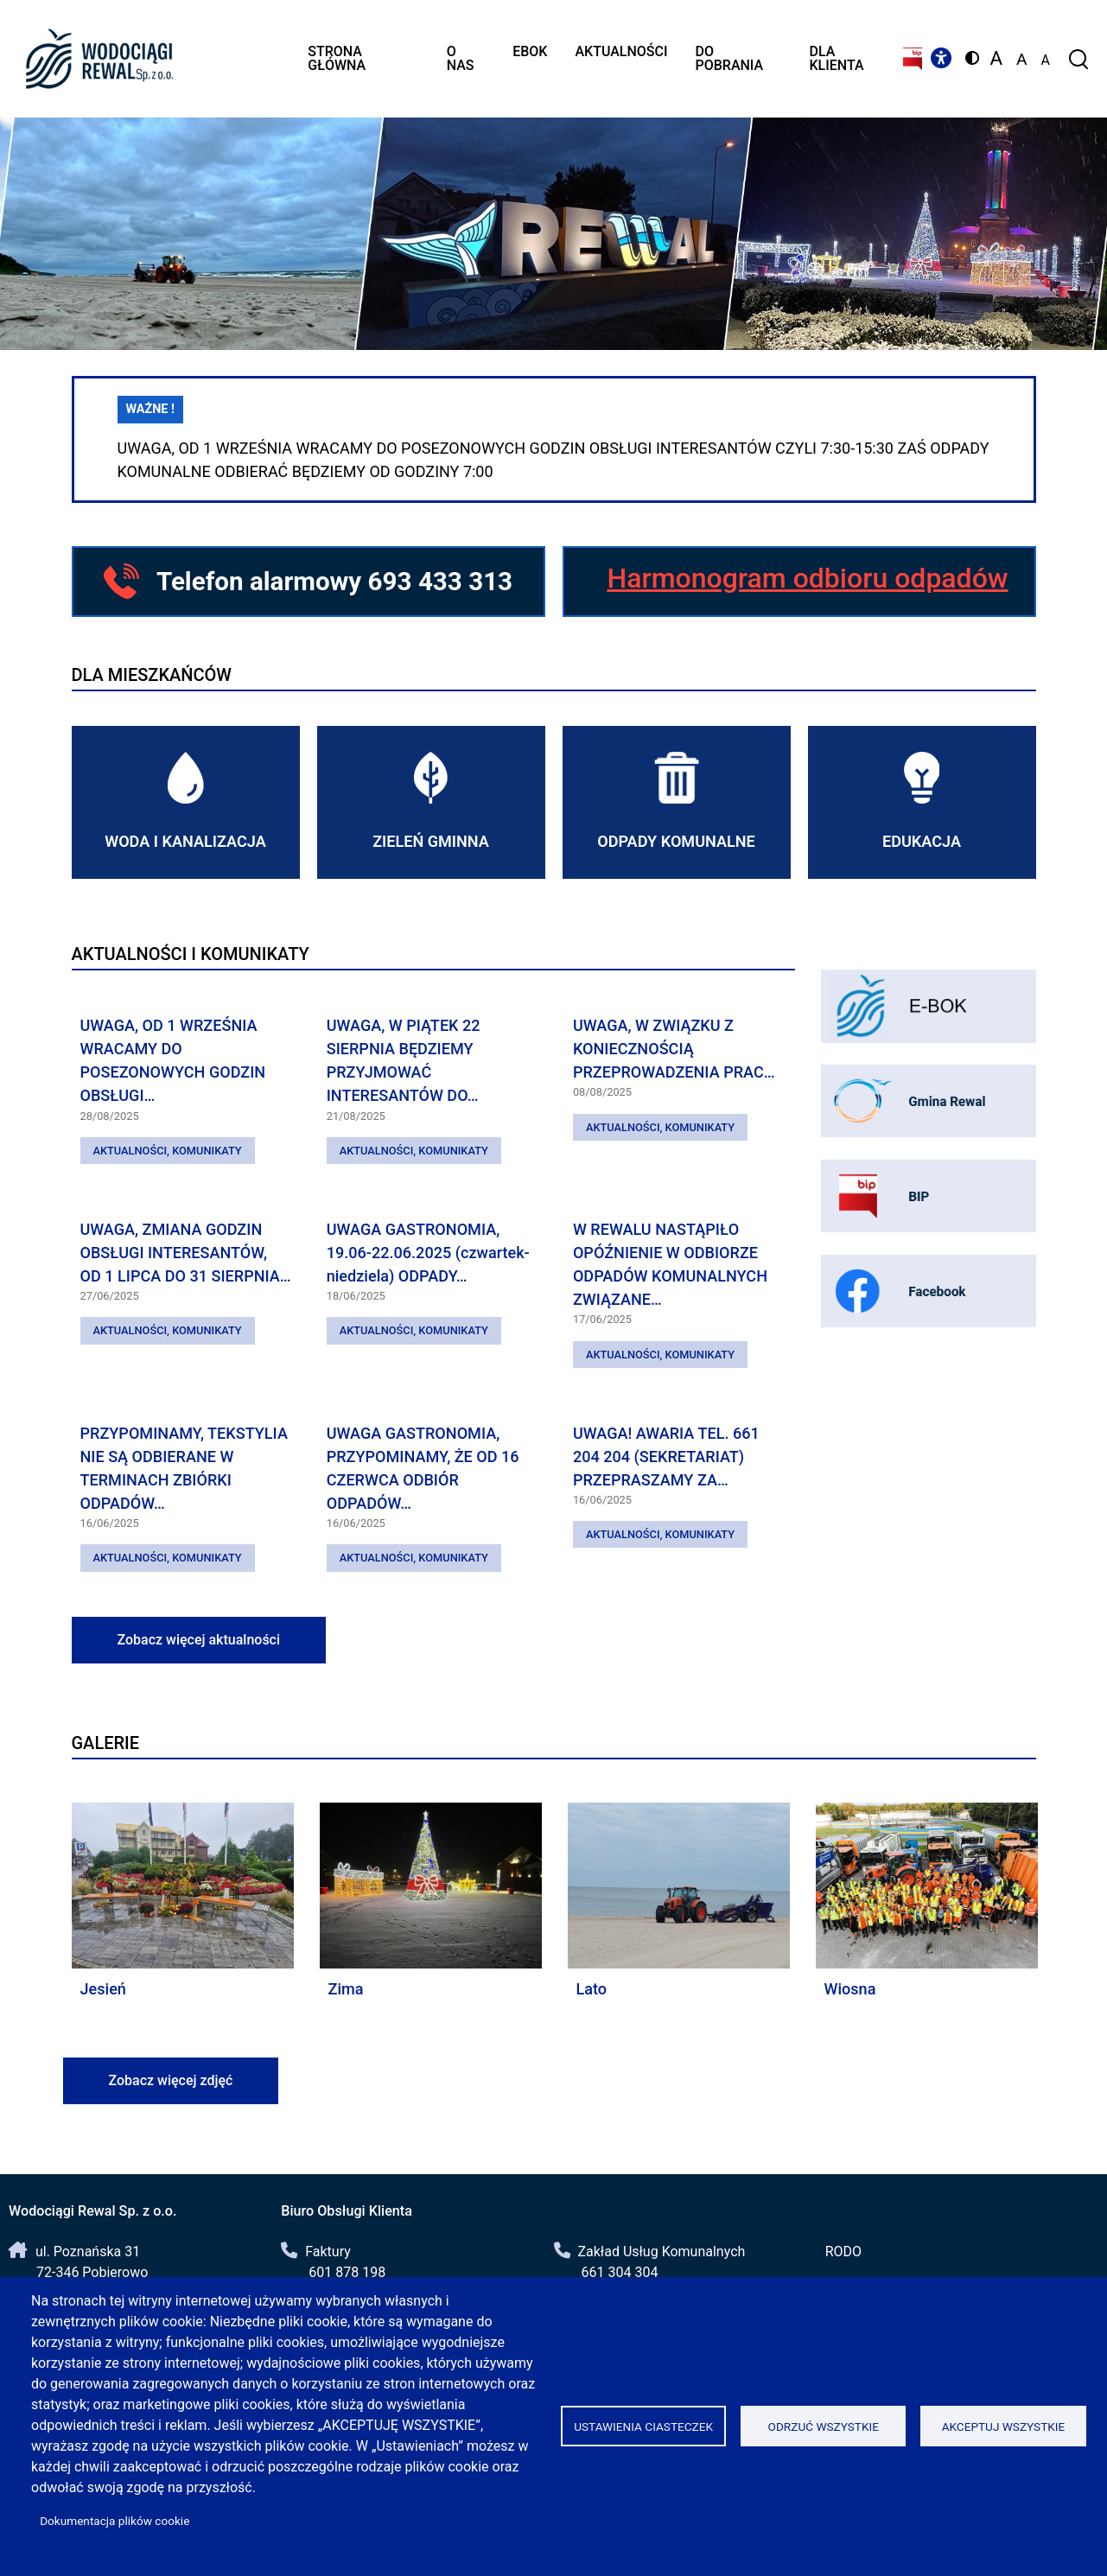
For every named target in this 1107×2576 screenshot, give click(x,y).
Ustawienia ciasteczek (643, 2426)
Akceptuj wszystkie (1004, 2426)
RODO (844, 2251)
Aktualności (621, 51)
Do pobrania (730, 58)
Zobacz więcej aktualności (199, 1639)
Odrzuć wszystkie (823, 2426)
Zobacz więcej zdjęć (171, 2080)
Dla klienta (836, 58)
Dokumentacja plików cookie (114, 2521)
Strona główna (337, 58)
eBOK (529, 51)
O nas (460, 58)
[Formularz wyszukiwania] (1077, 59)
